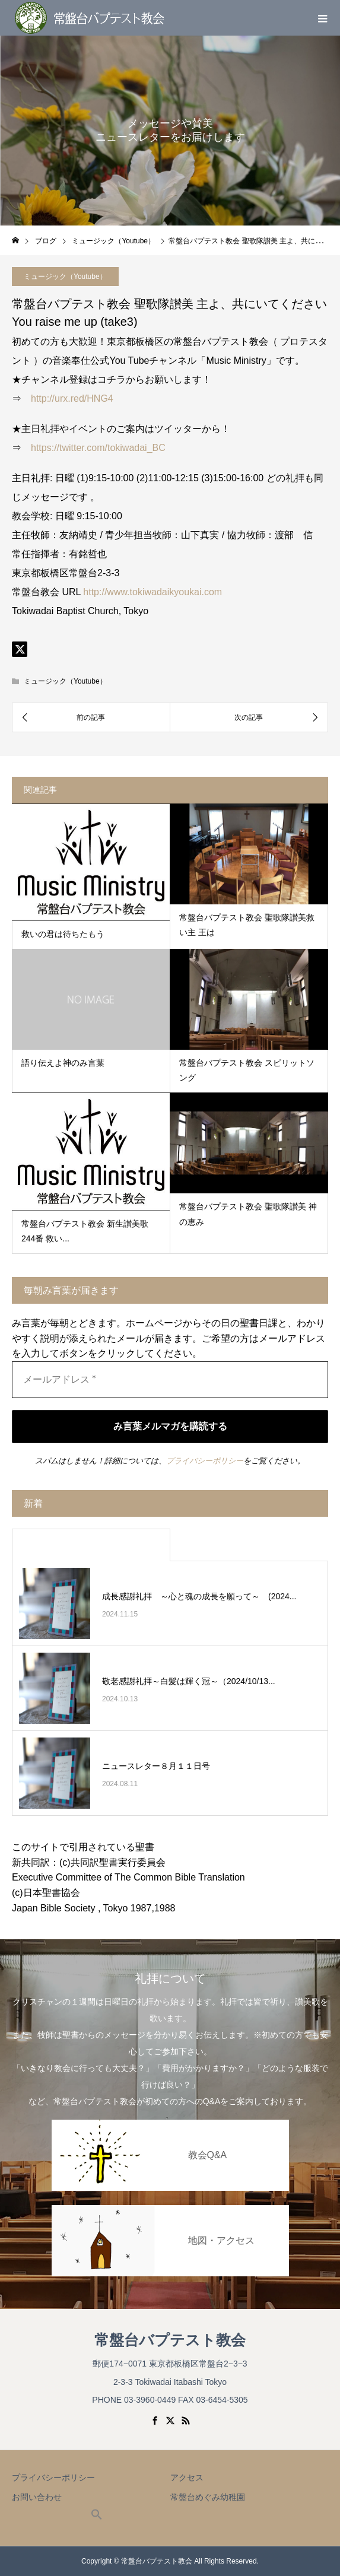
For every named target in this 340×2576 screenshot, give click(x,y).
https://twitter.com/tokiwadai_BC (98, 448)
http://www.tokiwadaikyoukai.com (152, 592)
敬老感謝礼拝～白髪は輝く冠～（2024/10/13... (188, 1681)
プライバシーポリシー (204, 1460)
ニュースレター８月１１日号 (156, 1766)
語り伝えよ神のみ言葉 (62, 1063)
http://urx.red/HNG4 (72, 398)
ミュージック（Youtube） (65, 681)
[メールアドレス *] (170, 1379)
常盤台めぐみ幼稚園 (207, 2497)
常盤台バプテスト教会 (170, 2340)
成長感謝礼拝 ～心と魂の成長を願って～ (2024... (199, 1596)
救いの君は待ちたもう (62, 934)
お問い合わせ (37, 2497)
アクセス (187, 2477)
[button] (97, 2517)
